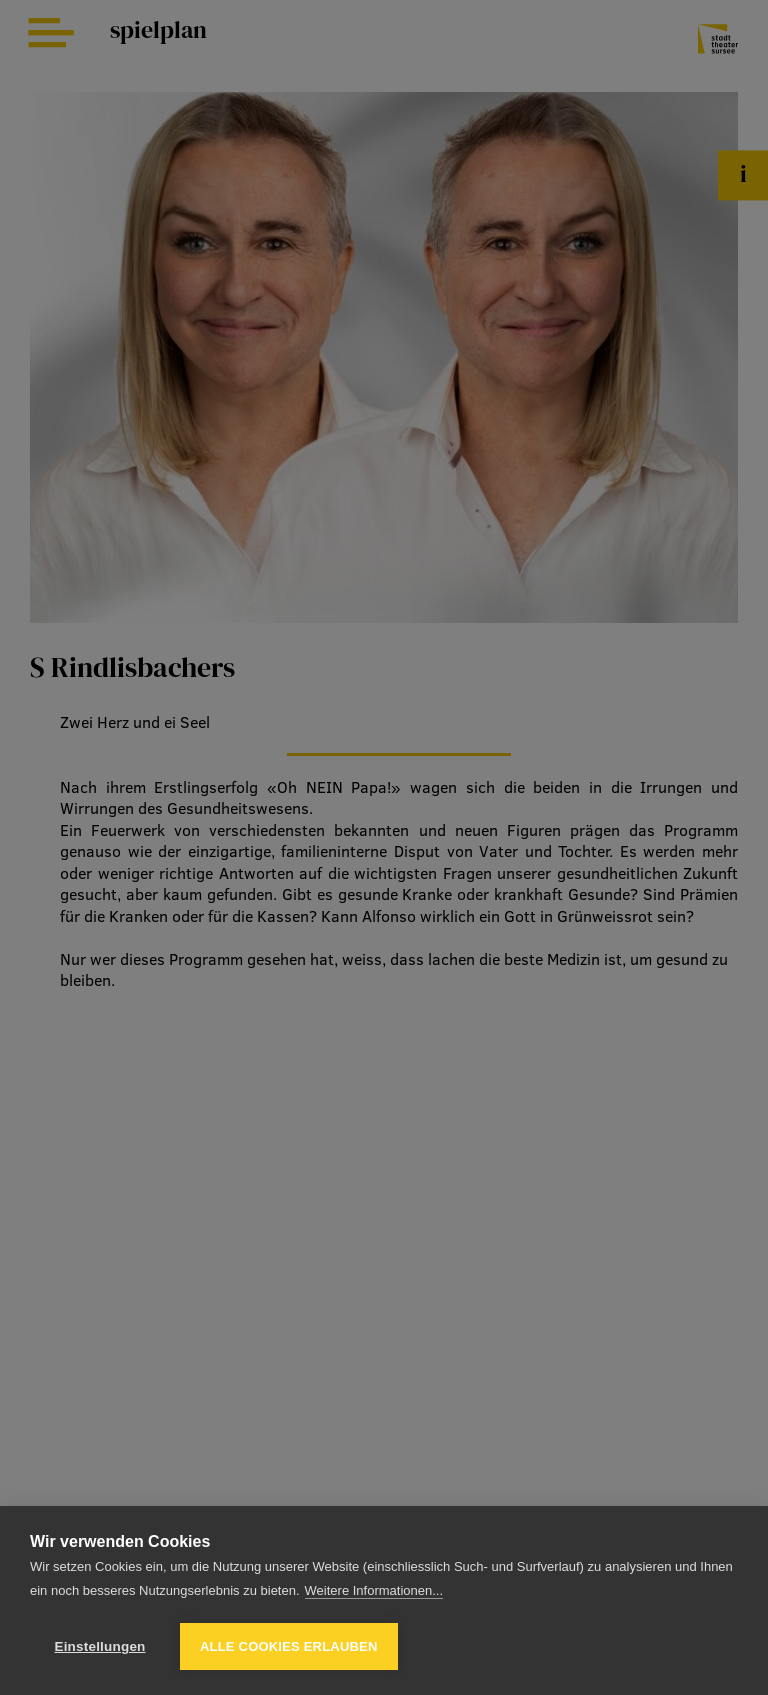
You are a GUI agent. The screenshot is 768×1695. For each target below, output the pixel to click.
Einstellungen (99, 1646)
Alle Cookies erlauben (289, 1646)
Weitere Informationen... (374, 1590)
